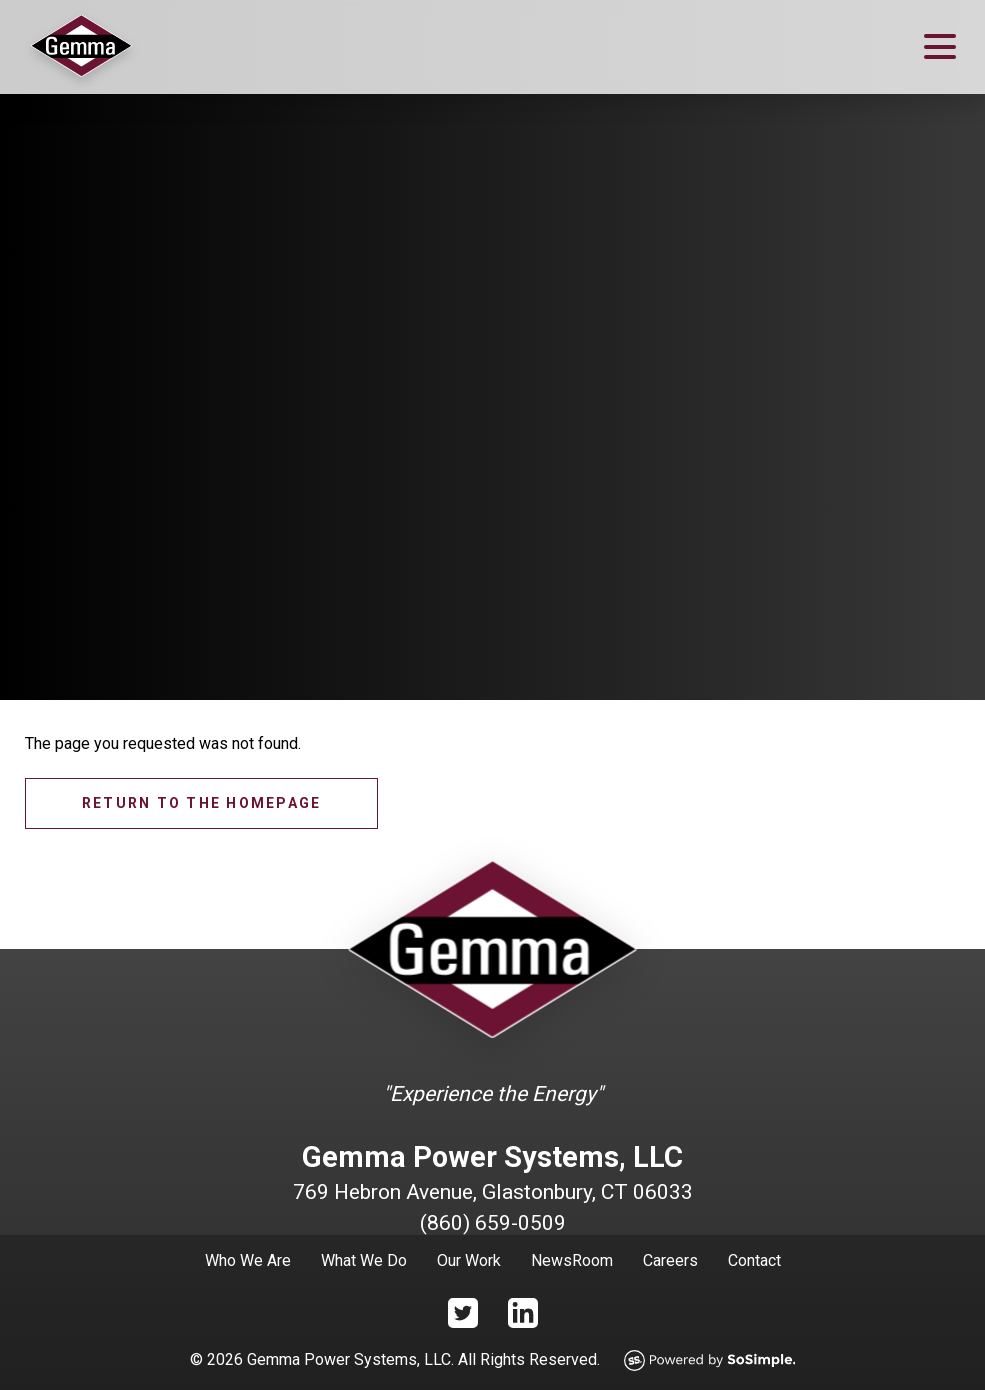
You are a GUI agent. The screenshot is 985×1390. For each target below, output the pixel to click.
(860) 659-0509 (493, 1223)
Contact (754, 1260)
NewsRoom (572, 1260)
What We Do (364, 1260)
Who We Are (248, 1260)
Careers (670, 1260)
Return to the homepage (201, 803)
